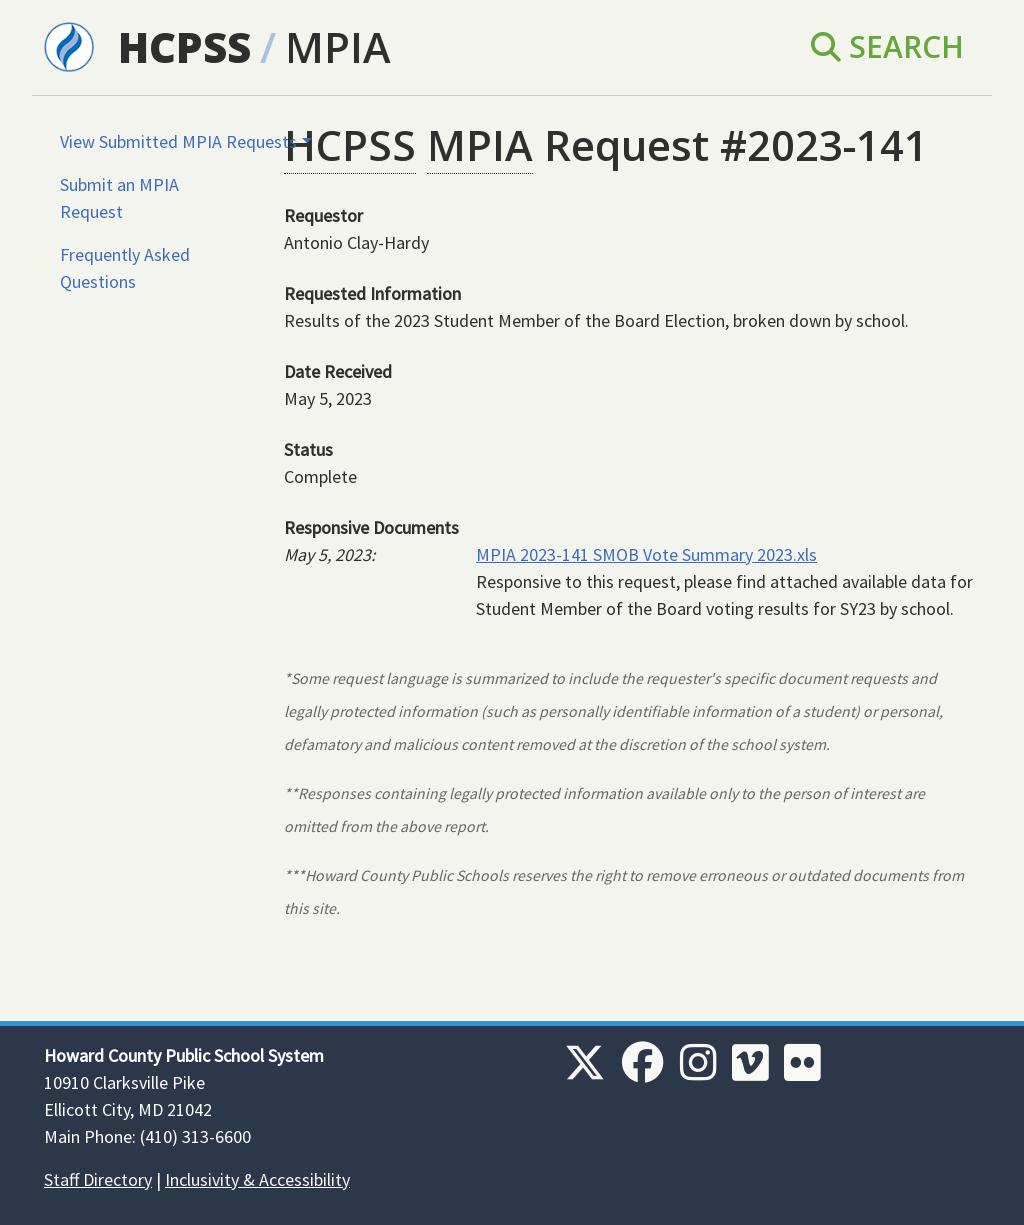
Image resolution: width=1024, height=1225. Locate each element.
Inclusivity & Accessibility (257, 1179)
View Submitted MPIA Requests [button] (178, 141)
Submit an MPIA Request (119, 198)
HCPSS (184, 46)
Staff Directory (98, 1179)
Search (887, 46)
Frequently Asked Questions (125, 268)
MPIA (338, 46)
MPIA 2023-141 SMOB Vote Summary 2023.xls (646, 554)
